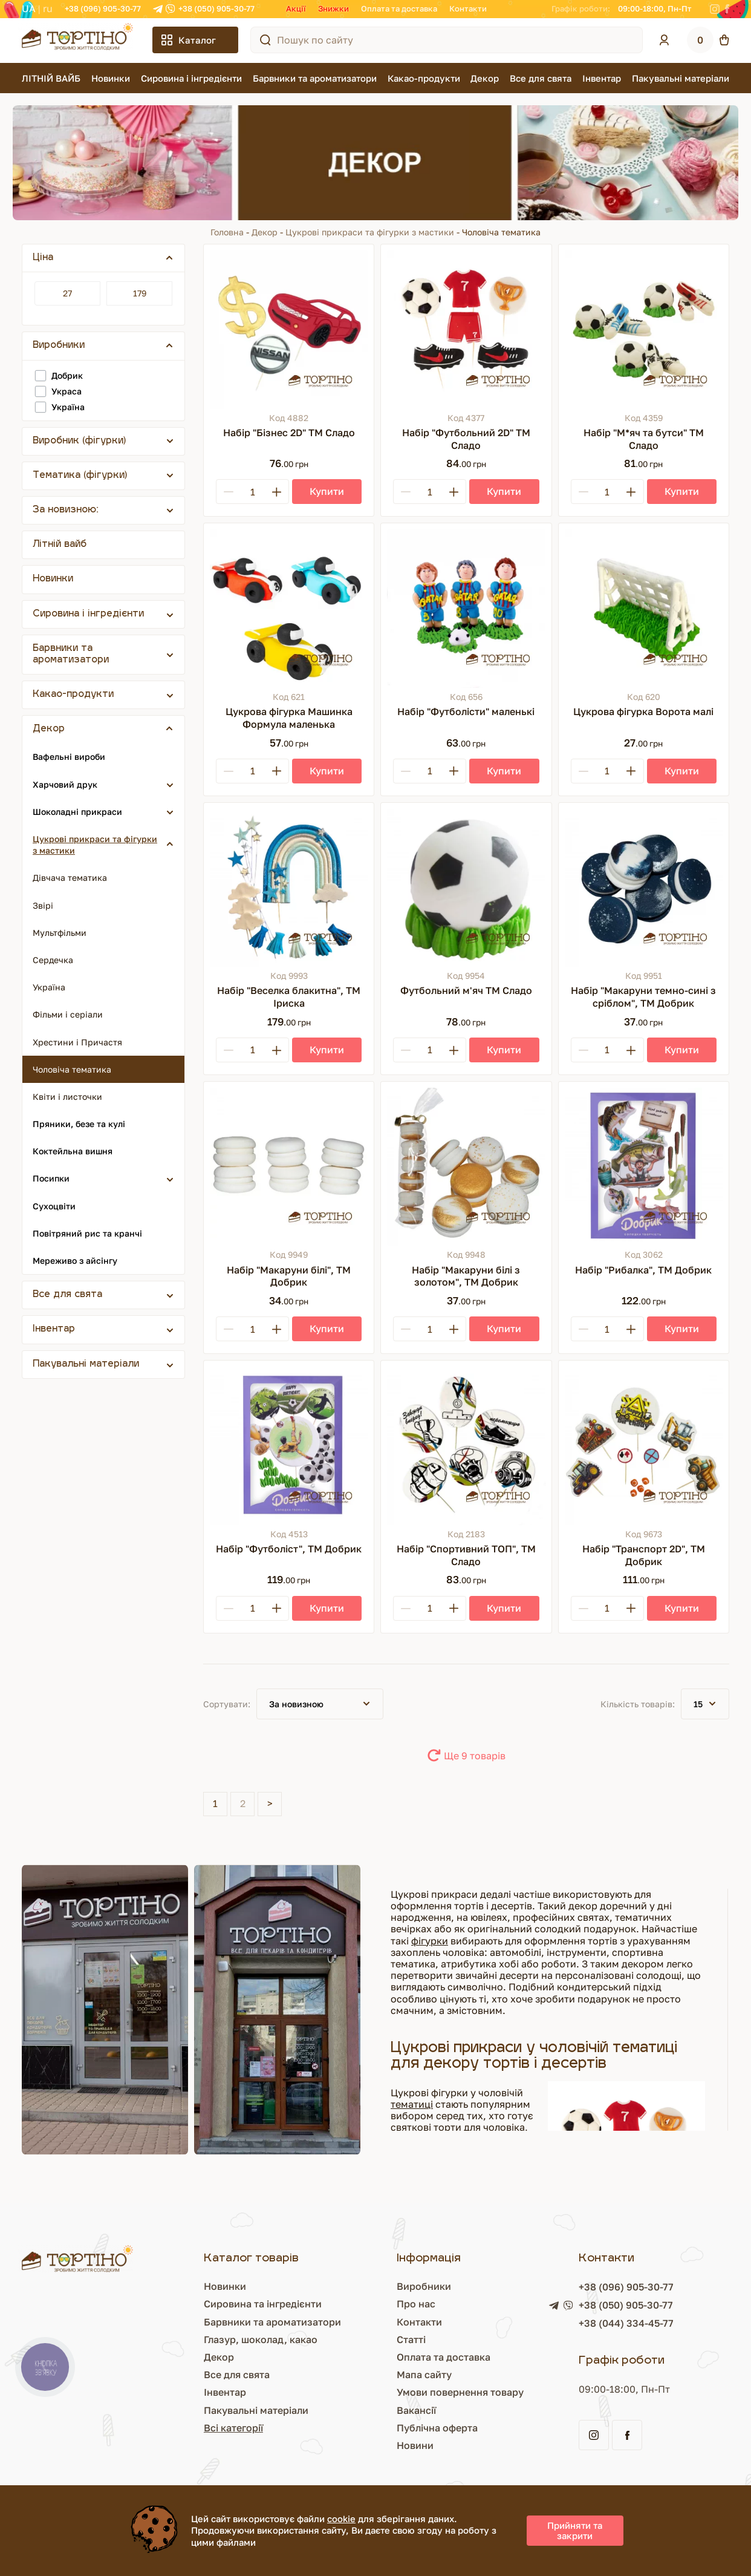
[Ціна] (67, 293)
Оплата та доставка (399, 8)
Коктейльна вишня (72, 1151)
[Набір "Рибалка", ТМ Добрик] (644, 1167)
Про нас (416, 2304)
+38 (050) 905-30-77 (216, 8)
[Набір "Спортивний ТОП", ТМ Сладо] (466, 1446)
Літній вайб (59, 544)
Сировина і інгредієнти (191, 78)
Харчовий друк (65, 784)
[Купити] (327, 491)
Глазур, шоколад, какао (260, 2339)
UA (29, 8)
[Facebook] (727, 9)
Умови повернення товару (460, 2392)
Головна (227, 232)
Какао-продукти (424, 78)
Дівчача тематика (70, 877)
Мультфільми (59, 932)
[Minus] (228, 491)
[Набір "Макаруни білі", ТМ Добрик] (289, 1167)
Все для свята (540, 78)
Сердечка (53, 960)
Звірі (43, 905)
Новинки (110, 78)
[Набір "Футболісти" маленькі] (466, 608)
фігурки (429, 1941)
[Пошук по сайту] (265, 39)
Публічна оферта (437, 2428)
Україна (49, 987)
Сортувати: (226, 1704)
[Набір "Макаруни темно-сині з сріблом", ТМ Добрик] (644, 888)
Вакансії (416, 2410)
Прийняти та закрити (574, 2530)
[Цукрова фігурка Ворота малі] (644, 608)
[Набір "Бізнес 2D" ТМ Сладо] (289, 329)
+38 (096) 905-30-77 (103, 8)
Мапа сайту (424, 2374)
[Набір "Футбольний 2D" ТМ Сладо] (466, 329)
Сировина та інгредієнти (263, 2304)
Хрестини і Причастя (77, 1042)
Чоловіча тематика (72, 1069)
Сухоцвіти (54, 1206)
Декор (484, 78)
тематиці (412, 2104)
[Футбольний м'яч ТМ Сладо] (466, 888)
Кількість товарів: (637, 1704)
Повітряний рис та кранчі (87, 1233)
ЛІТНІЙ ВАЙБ (51, 78)
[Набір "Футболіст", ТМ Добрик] (289, 1446)
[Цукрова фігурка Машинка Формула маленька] (289, 608)
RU (48, 8)
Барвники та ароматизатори (315, 78)
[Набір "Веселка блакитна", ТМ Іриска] (289, 888)
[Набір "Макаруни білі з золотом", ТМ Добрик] (466, 1167)
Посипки (51, 1178)
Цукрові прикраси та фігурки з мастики (369, 232)
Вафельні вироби (69, 756)
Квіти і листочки (67, 1096)
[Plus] (276, 491)
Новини (415, 2445)
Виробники (424, 2286)
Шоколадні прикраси (77, 811)
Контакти (468, 8)
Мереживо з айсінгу (75, 1260)
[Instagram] (715, 9)
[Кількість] (252, 491)
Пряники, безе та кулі (79, 1124)
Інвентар (601, 78)
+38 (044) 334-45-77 (626, 2323)
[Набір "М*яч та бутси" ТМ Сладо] (644, 329)
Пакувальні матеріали (680, 78)
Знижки (333, 8)
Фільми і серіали (68, 1014)
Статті (411, 2339)
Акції (296, 8)
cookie (341, 2518)
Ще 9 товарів (475, 1756)
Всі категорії (233, 2428)
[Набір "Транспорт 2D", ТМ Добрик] (644, 1446)
